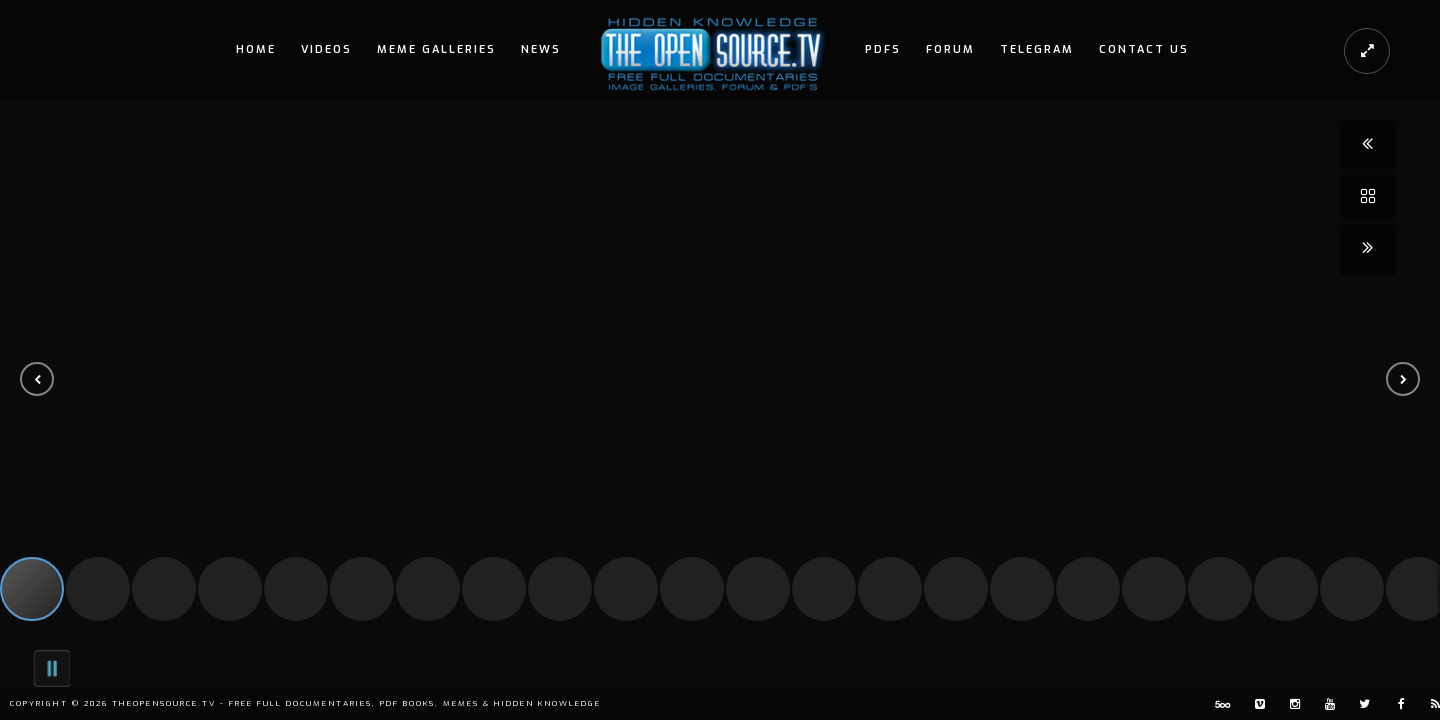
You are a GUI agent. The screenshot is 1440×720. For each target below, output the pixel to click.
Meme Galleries (436, 49)
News (541, 49)
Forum (950, 49)
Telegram (1037, 49)
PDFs (883, 49)
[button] (37, 379)
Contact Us (1144, 49)
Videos (326, 49)
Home (256, 49)
